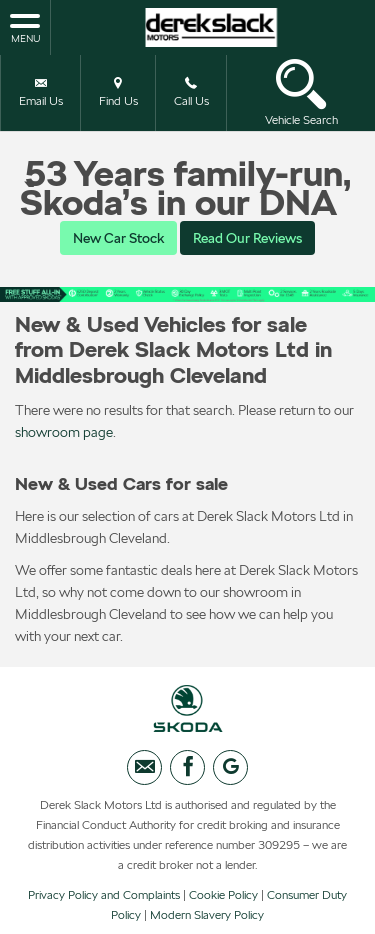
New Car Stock (118, 238)
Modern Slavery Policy (207, 915)
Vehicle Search (301, 92)
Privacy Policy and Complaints (104, 895)
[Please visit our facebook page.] (187, 767)
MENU (25, 27)
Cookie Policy (223, 895)
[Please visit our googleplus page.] (230, 767)
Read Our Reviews (247, 238)
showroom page (64, 432)
